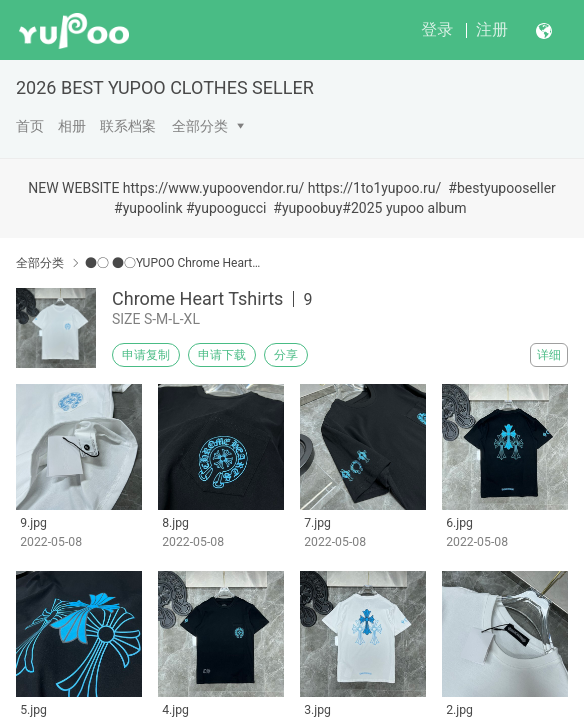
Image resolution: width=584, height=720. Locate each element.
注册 (492, 29)
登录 (437, 29)
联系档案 (128, 126)
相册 (72, 126)
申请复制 (146, 355)
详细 (549, 355)
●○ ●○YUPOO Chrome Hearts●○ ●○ (175, 263)
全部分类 (200, 126)
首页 (30, 126)
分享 (286, 355)
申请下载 (222, 355)
